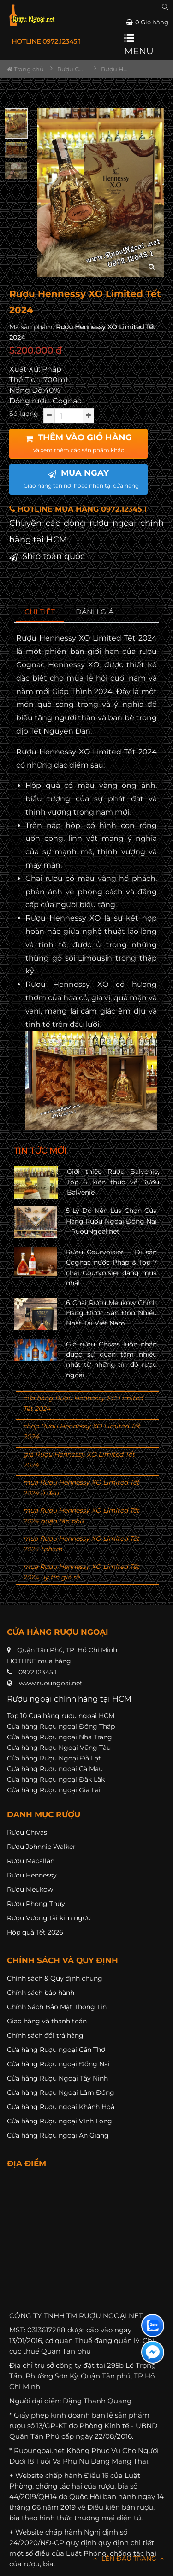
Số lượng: (24, 413)
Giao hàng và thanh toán (47, 2021)
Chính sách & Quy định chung (54, 1978)
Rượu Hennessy (32, 1875)
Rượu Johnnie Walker (41, 1846)
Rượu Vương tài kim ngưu (49, 1918)
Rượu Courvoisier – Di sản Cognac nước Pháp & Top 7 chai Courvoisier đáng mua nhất (111, 1267)
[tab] (40, 612)
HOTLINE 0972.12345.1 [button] (46, 41)
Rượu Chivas (27, 1832)
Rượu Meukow (30, 1889)
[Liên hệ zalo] (153, 2325)
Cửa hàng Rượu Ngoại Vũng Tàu (59, 1747)
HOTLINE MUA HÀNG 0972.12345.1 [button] (78, 509)
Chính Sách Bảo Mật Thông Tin (57, 2007)
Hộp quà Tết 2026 (35, 1932)
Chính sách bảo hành (40, 1992)
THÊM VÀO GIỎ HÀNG (78, 443)
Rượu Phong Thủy (36, 1904)
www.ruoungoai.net (51, 1683)
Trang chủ (25, 69)
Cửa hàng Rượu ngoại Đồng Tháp (61, 1726)
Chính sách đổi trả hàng (45, 2035)
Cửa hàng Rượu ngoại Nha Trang (59, 1737)
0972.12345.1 (37, 1672)
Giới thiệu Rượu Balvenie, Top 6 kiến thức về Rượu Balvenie (113, 1181)
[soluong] (69, 415)
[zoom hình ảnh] (151, 267)
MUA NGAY (81, 478)
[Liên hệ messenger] (153, 2352)
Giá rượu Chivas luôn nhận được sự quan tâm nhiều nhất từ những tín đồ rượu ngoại (111, 1359)
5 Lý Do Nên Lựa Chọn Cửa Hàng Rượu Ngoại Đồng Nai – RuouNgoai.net (111, 1221)
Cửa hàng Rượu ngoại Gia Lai (54, 1790)
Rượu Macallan (30, 1861)
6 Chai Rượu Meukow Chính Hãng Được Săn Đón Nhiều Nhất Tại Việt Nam (111, 1313)
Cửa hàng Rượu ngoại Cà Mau (55, 1769)
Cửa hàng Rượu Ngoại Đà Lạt (54, 1758)
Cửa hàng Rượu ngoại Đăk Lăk (56, 1779)
